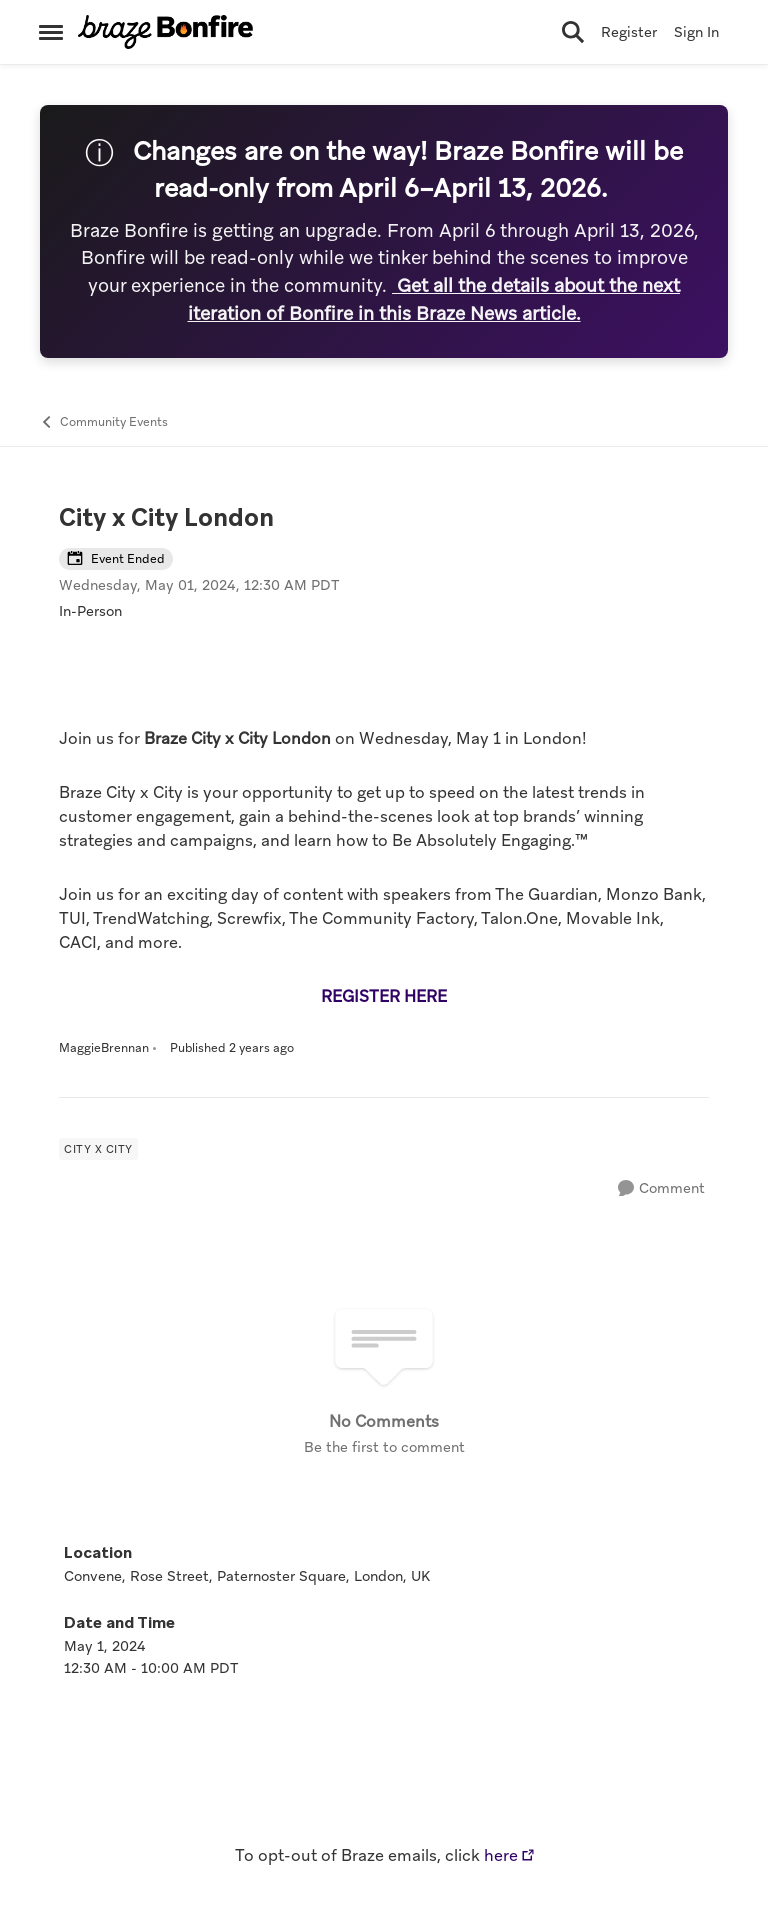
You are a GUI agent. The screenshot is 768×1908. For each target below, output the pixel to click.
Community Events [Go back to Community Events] (103, 422)
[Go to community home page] (165, 32)
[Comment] (661, 1188)
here (501, 1855)
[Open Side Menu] (51, 32)
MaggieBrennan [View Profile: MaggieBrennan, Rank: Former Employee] (104, 1048)
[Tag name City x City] (98, 1149)
